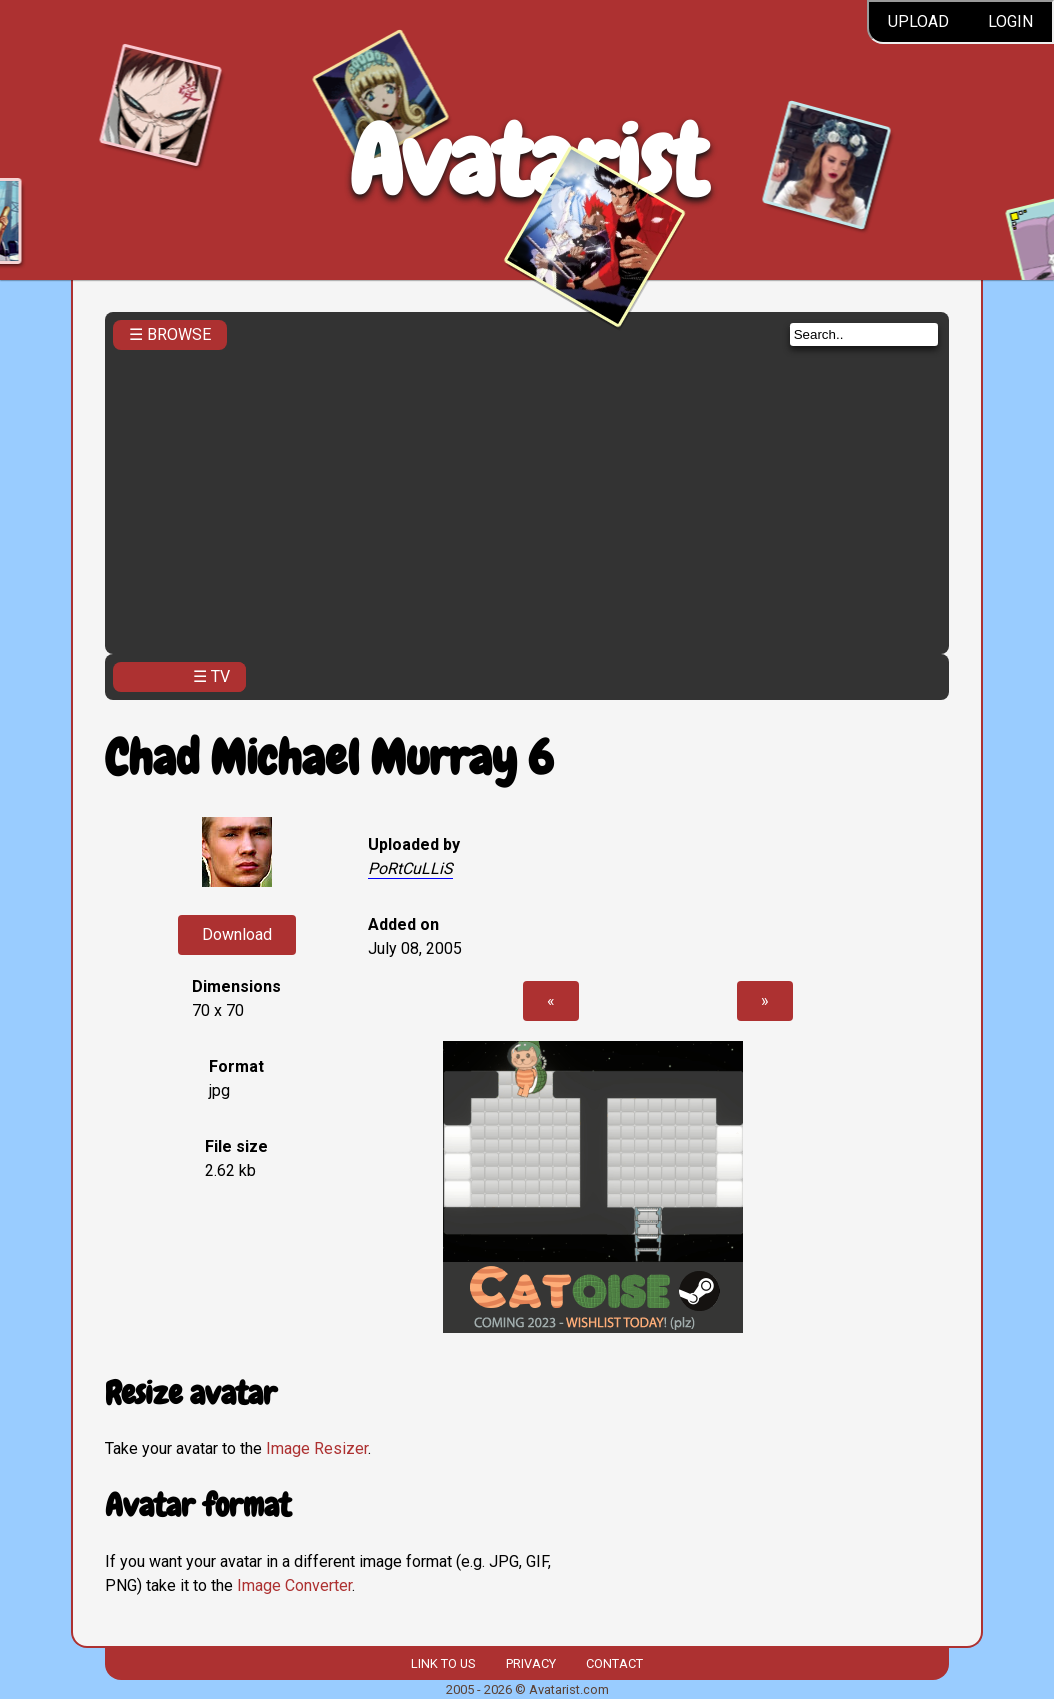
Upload (918, 21)
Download (237, 934)
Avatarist (527, 161)
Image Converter (294, 1585)
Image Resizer (317, 1448)
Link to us (443, 1663)
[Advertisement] (527, 496)
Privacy (531, 1663)
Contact (614, 1663)
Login (1010, 21)
